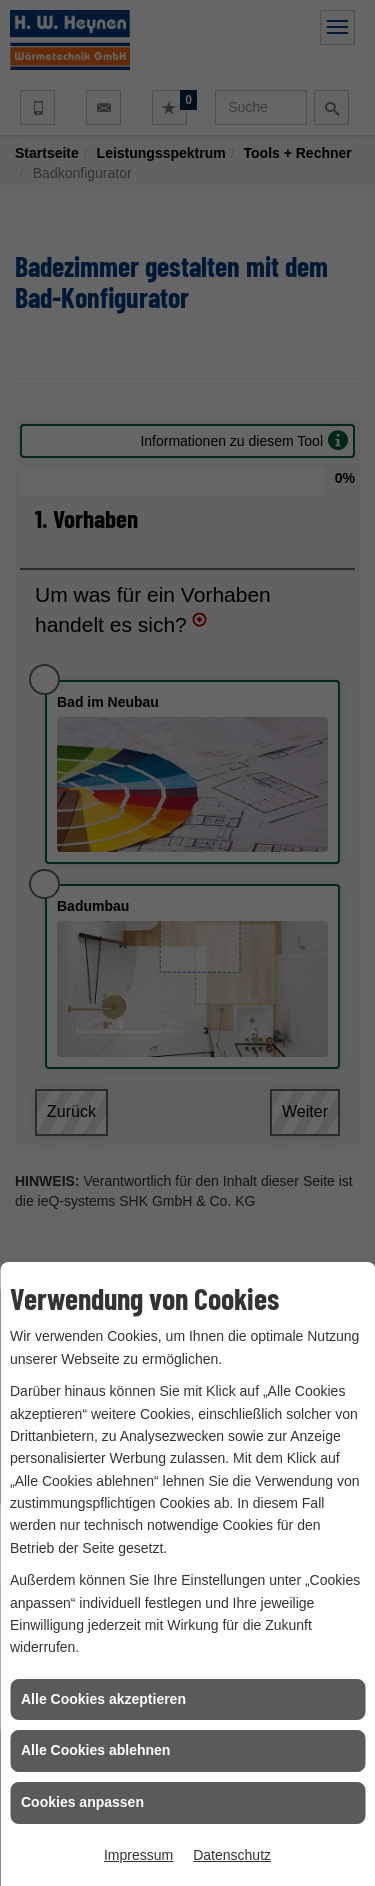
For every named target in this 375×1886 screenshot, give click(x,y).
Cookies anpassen (82, 1802)
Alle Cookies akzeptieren (103, 1699)
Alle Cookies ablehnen (95, 1750)
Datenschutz (232, 1855)
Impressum (138, 1855)
